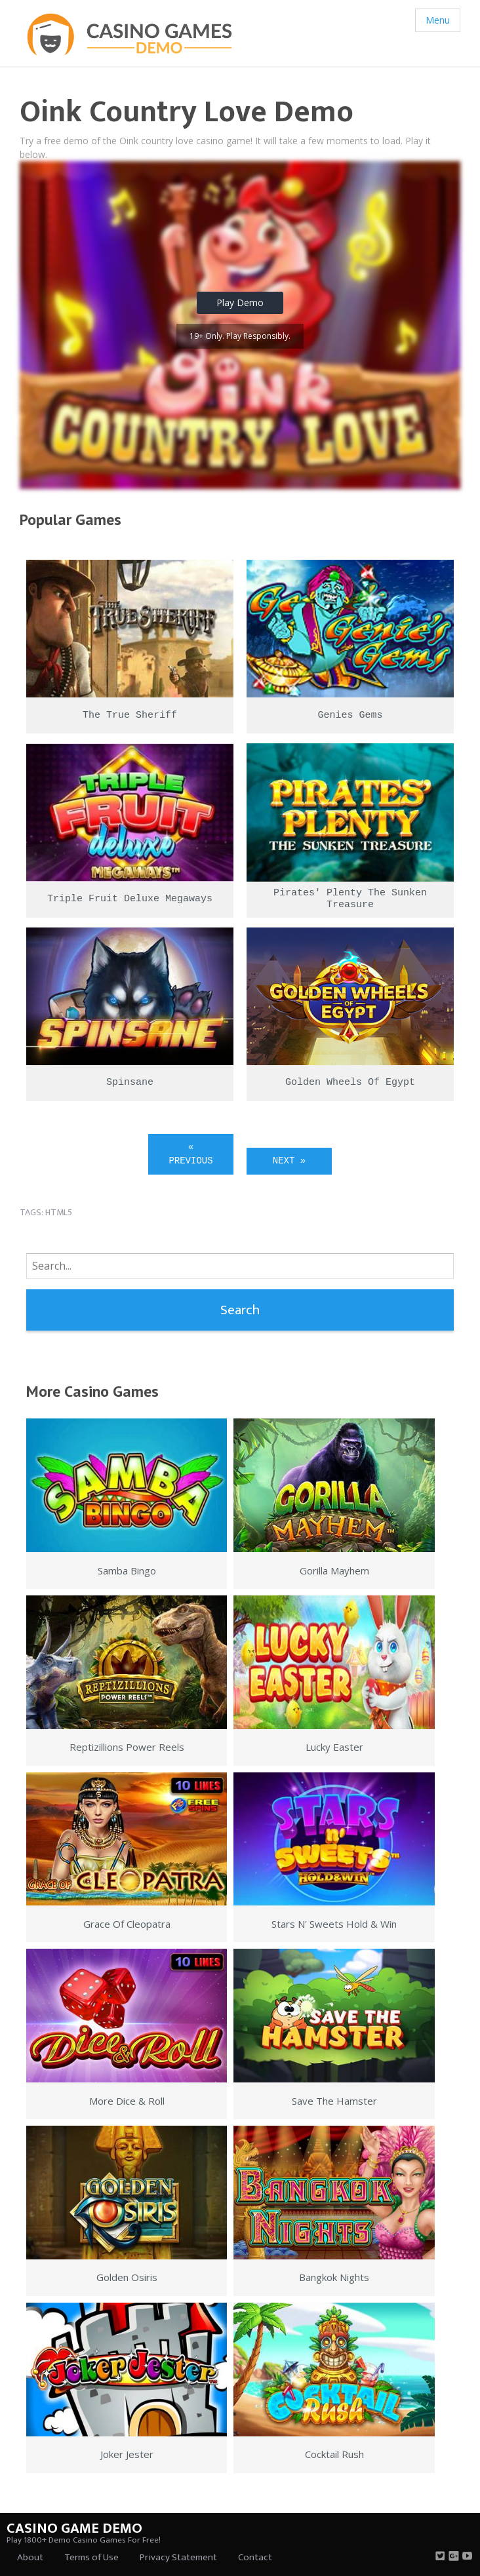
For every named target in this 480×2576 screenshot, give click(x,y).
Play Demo (240, 302)
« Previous (190, 1154)
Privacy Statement (178, 2557)
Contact (255, 2557)
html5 (58, 1212)
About (30, 2557)
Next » (289, 1161)
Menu (438, 20)
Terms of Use (91, 2557)
